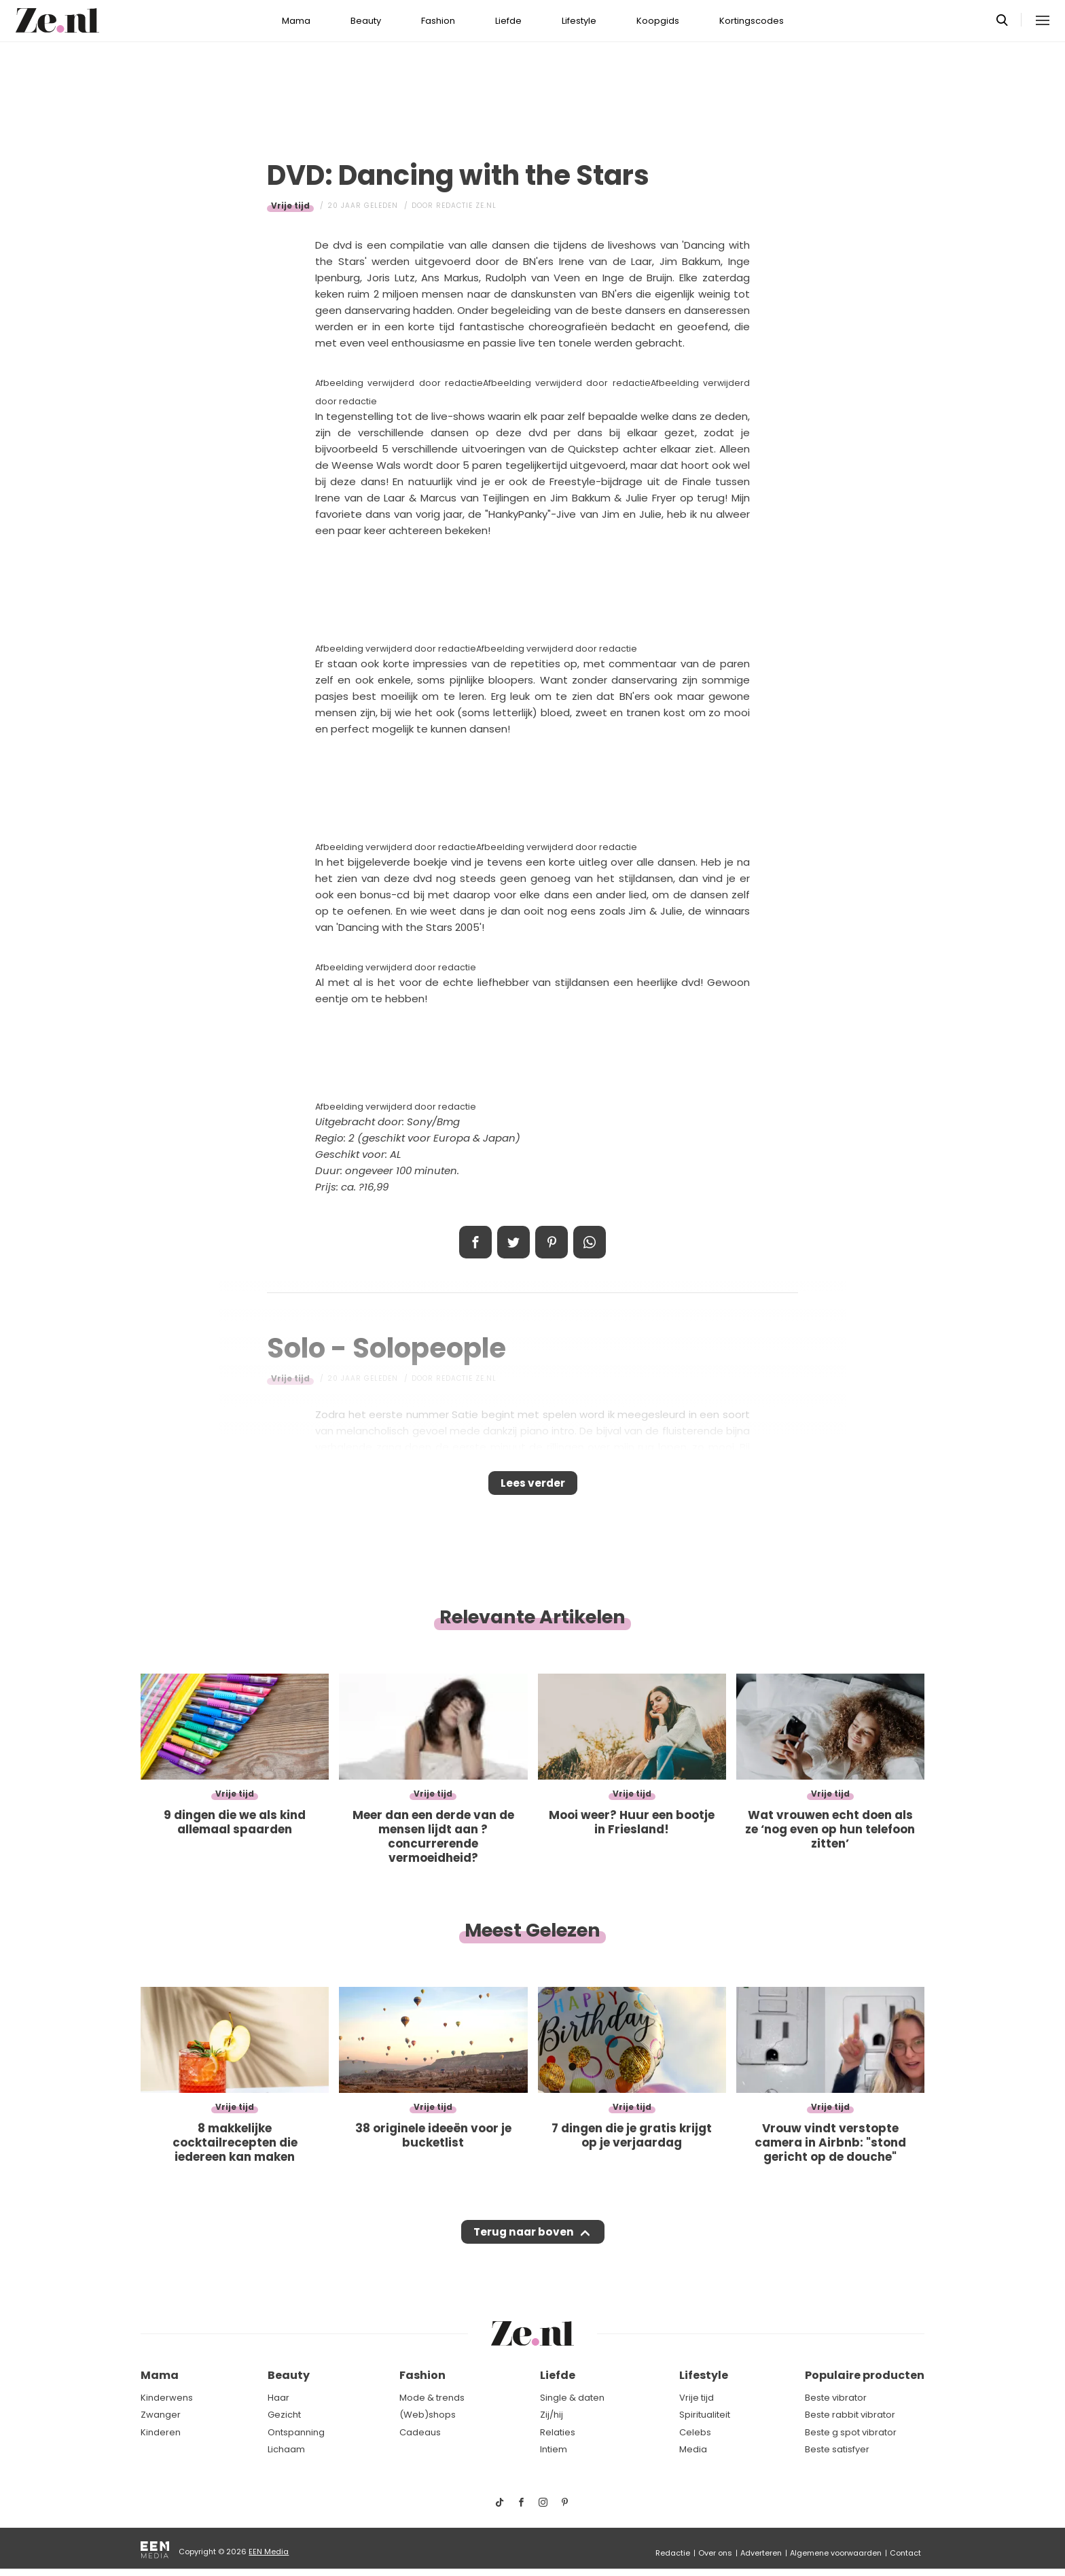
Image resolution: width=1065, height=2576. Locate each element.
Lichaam (286, 2449)
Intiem (553, 2449)
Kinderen (161, 2432)
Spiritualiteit (704, 2415)
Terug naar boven (523, 2245)
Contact (905, 2552)
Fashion (438, 20)
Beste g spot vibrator (851, 2432)
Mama (296, 20)
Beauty (365, 20)
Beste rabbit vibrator (850, 2415)
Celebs (695, 2432)
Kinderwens (167, 2397)
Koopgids (657, 20)
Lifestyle (579, 20)
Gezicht (284, 2415)
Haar (278, 2397)
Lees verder (533, 1487)
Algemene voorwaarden (836, 2552)
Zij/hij (551, 2415)
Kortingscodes (751, 20)
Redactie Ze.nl (466, 205)
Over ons (715, 2552)
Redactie (672, 2552)
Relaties (557, 2432)
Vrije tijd (290, 205)
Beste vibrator (836, 2397)
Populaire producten (864, 2376)
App (589, 1242)
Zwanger (161, 2415)
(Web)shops (427, 2415)
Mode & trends (432, 2397)
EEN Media (269, 2551)
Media (693, 2449)
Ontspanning (296, 2432)
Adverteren (761, 2552)
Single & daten (572, 2397)
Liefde (508, 20)
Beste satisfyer (837, 2449)
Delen (475, 1242)
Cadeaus (420, 2432)
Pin (551, 1242)
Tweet (513, 1242)
